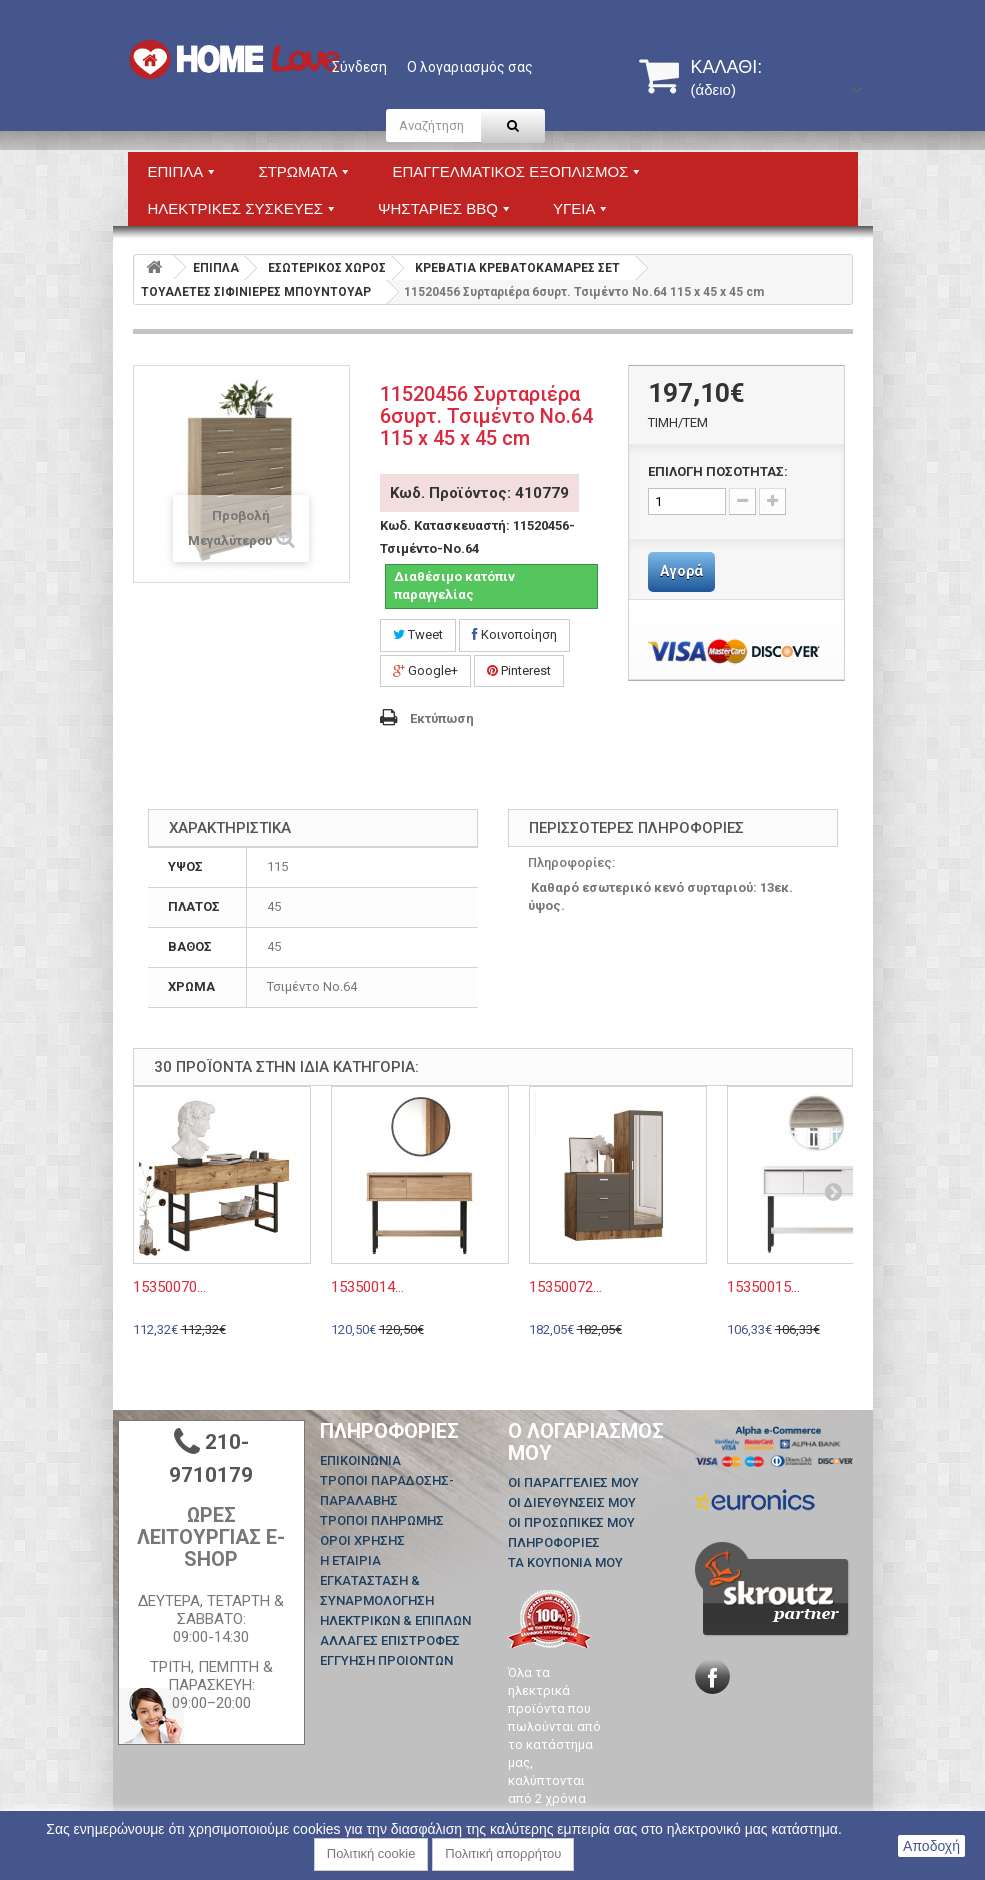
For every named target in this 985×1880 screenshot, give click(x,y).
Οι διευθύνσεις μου (572, 1502)
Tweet (418, 634)
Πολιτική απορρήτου (503, 1853)
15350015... (763, 1287)
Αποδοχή (931, 1846)
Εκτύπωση (442, 718)
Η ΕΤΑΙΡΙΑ (350, 1560)
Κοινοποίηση (514, 634)
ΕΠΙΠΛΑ (216, 268)
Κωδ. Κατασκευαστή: (445, 525)
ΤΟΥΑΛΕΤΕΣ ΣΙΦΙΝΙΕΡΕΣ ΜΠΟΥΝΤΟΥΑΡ (256, 292)
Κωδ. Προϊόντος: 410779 (479, 493)
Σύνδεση (359, 67)
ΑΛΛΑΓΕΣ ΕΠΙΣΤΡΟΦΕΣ (390, 1640)
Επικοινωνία (360, 1460)
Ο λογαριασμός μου (586, 1442)
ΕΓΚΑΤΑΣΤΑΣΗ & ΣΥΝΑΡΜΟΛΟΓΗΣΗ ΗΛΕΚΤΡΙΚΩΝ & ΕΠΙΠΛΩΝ (395, 1600)
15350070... (169, 1287)
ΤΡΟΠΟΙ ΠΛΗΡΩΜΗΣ (382, 1520)
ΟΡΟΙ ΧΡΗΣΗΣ (362, 1540)
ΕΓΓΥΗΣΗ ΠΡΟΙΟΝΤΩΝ (386, 1660)
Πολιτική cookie (371, 1853)
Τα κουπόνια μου (565, 1562)
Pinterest (519, 670)
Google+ (425, 670)
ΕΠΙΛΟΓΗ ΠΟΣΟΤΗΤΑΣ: (718, 471)
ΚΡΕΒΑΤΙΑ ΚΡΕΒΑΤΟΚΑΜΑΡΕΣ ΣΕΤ (517, 268)
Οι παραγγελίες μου (573, 1482)
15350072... (565, 1287)
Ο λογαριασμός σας (470, 67)
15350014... (367, 1287)
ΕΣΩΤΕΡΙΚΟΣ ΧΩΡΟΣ (327, 268)
